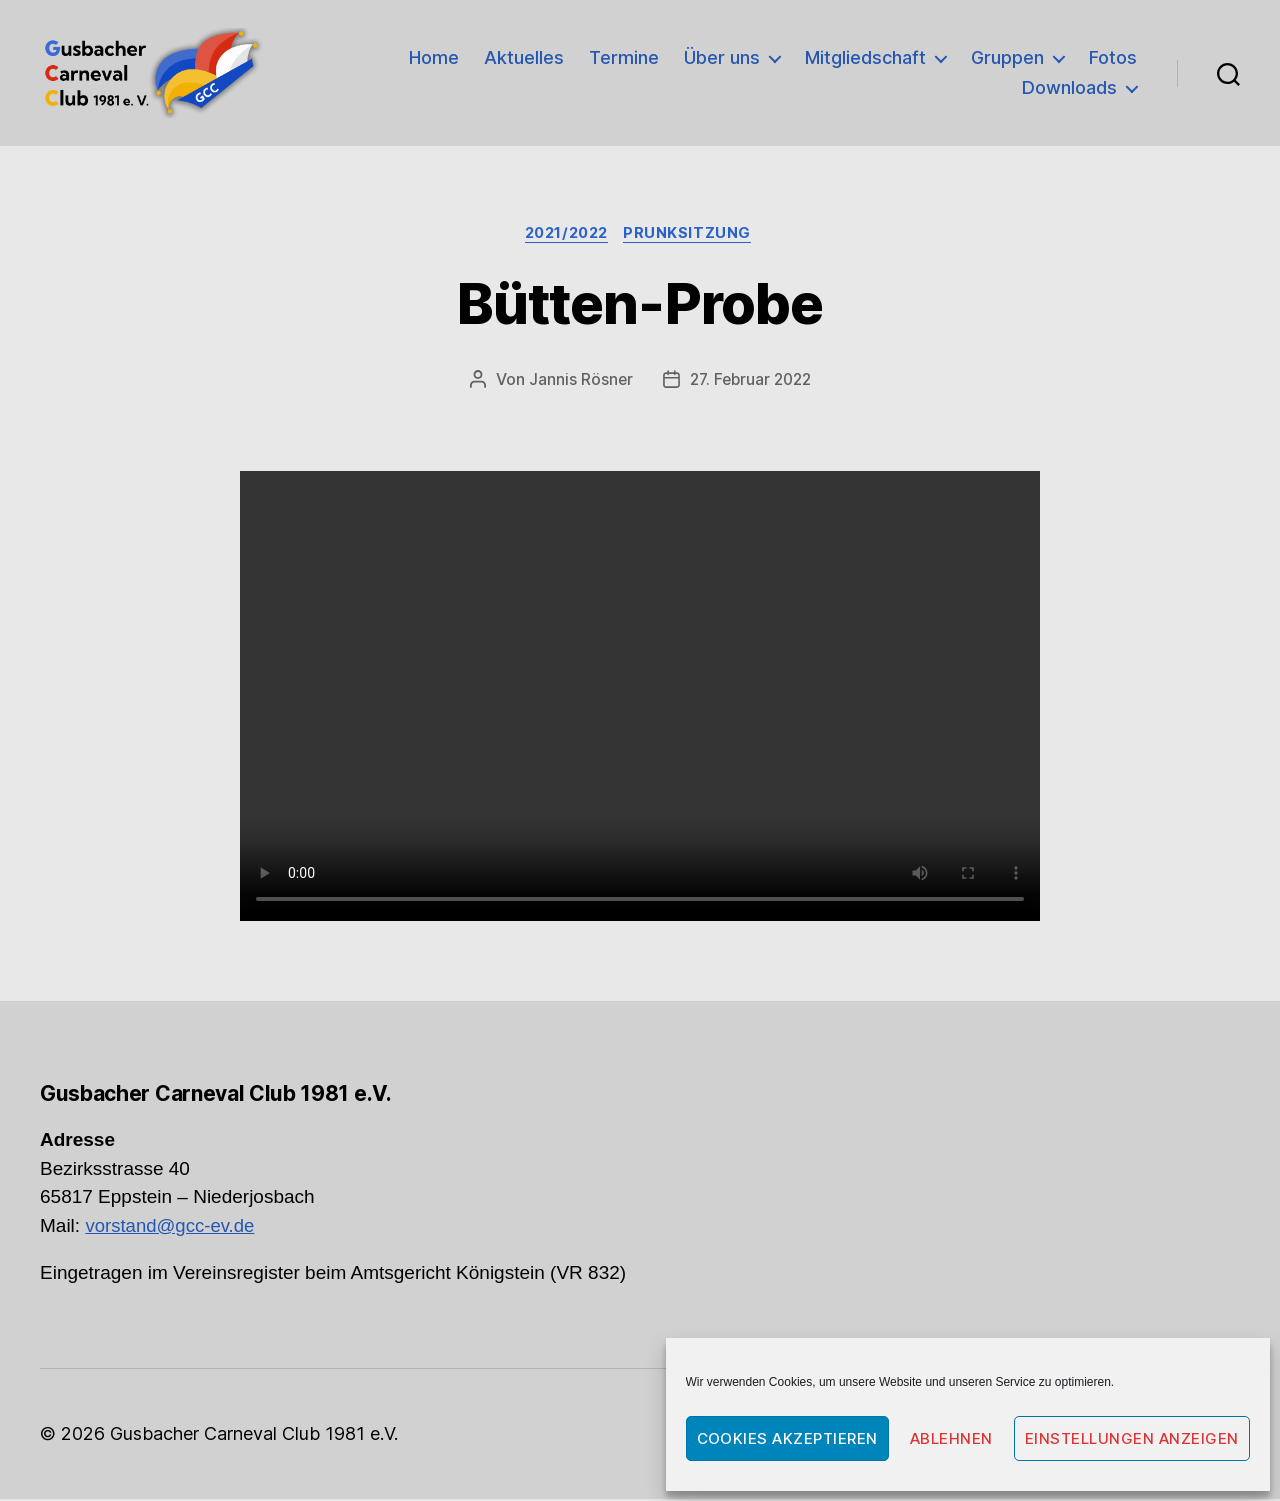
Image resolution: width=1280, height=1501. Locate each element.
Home (434, 57)
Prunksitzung (695, 235)
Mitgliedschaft (865, 57)
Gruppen (1007, 57)
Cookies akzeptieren (788, 1438)
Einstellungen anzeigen (1132, 1438)
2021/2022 (566, 235)
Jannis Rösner (576, 382)
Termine (624, 57)
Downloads (1069, 87)
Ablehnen (951, 1438)
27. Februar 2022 (750, 382)
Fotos (1113, 57)
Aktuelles (524, 57)
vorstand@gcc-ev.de (171, 1227)
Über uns (722, 57)
